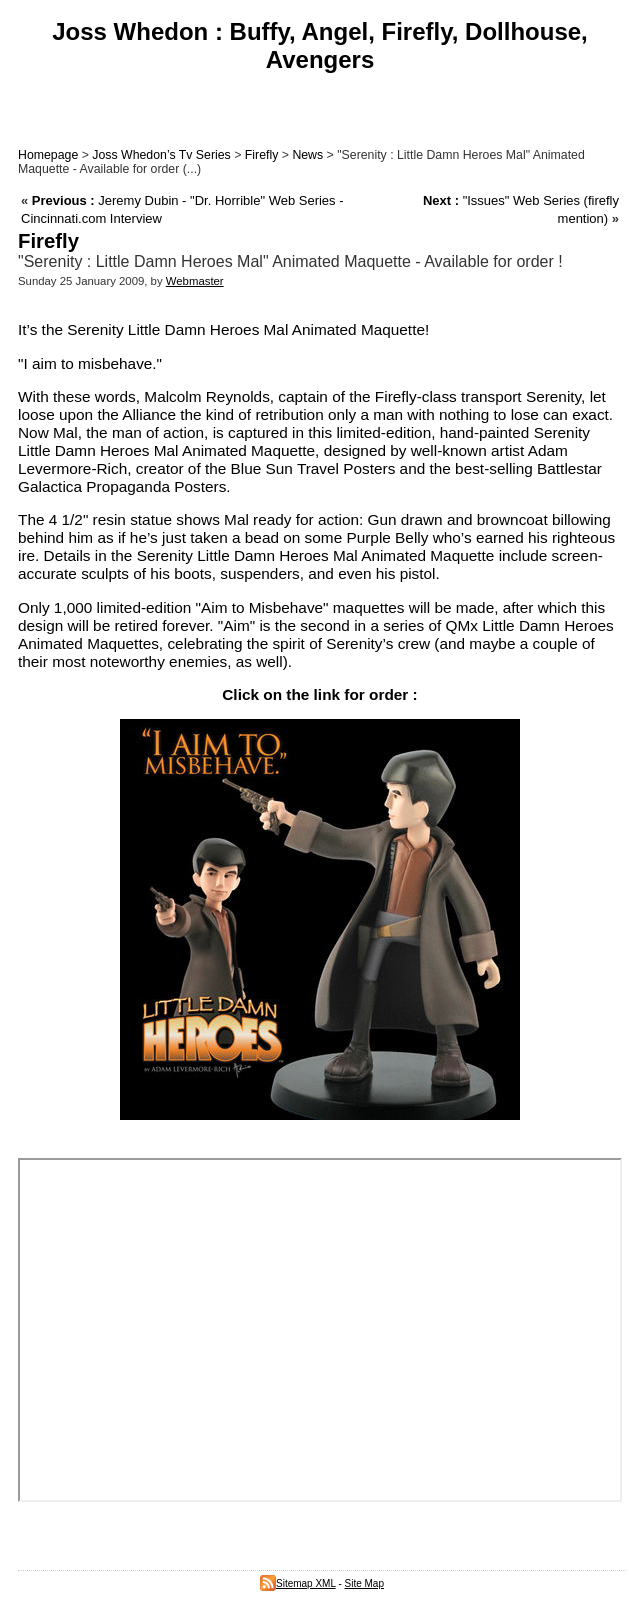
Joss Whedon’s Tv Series (161, 155)
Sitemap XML (298, 1583)
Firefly (262, 155)
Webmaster (195, 281)
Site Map (364, 1583)
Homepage (48, 155)
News (307, 155)
